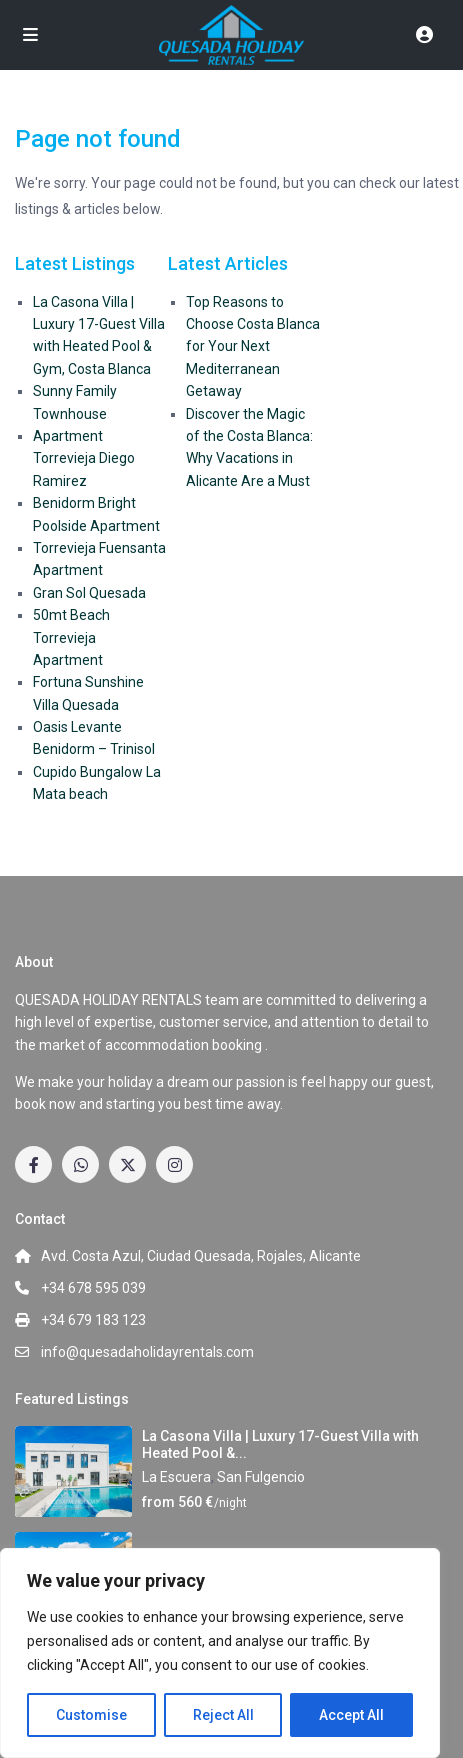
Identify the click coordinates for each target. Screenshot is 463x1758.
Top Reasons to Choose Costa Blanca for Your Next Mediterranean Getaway (253, 347)
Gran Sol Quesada (89, 593)
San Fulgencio (261, 1477)
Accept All (351, 1715)
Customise (91, 1715)
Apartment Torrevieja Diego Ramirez (84, 458)
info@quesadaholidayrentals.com (147, 1352)
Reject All (223, 1715)
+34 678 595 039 (93, 1288)
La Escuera (176, 1477)
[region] (220, 1653)
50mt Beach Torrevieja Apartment (71, 637)
